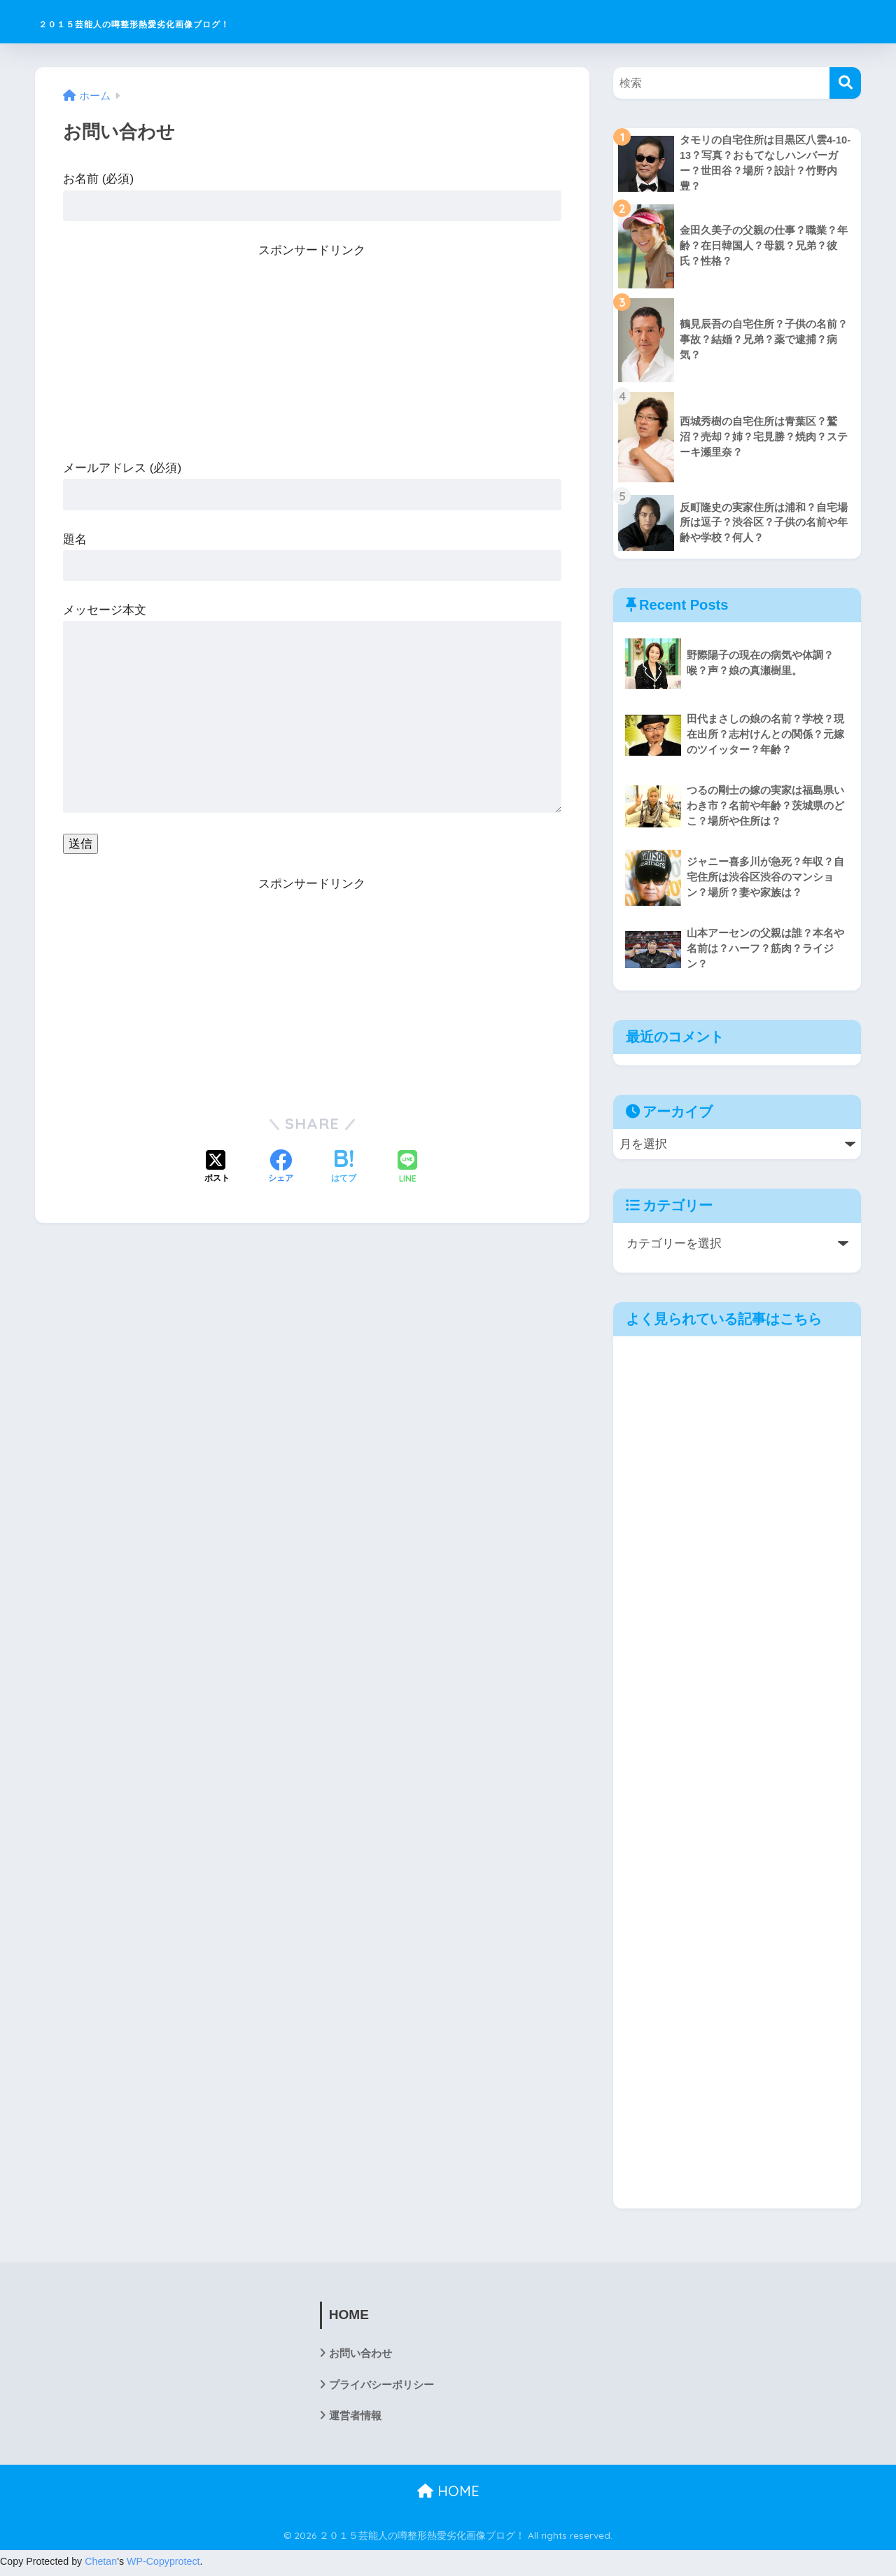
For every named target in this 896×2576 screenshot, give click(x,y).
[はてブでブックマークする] (343, 1167)
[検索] (845, 83)
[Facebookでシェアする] (280, 1167)
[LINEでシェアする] (407, 1168)
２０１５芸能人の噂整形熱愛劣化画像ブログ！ (216, 21)
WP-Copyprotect (163, 2565)
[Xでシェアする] (217, 1167)
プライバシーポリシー (385, 2387)
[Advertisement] (312, 359)
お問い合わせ (362, 2356)
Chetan (101, 2565)
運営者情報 (357, 2419)
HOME (448, 2494)
